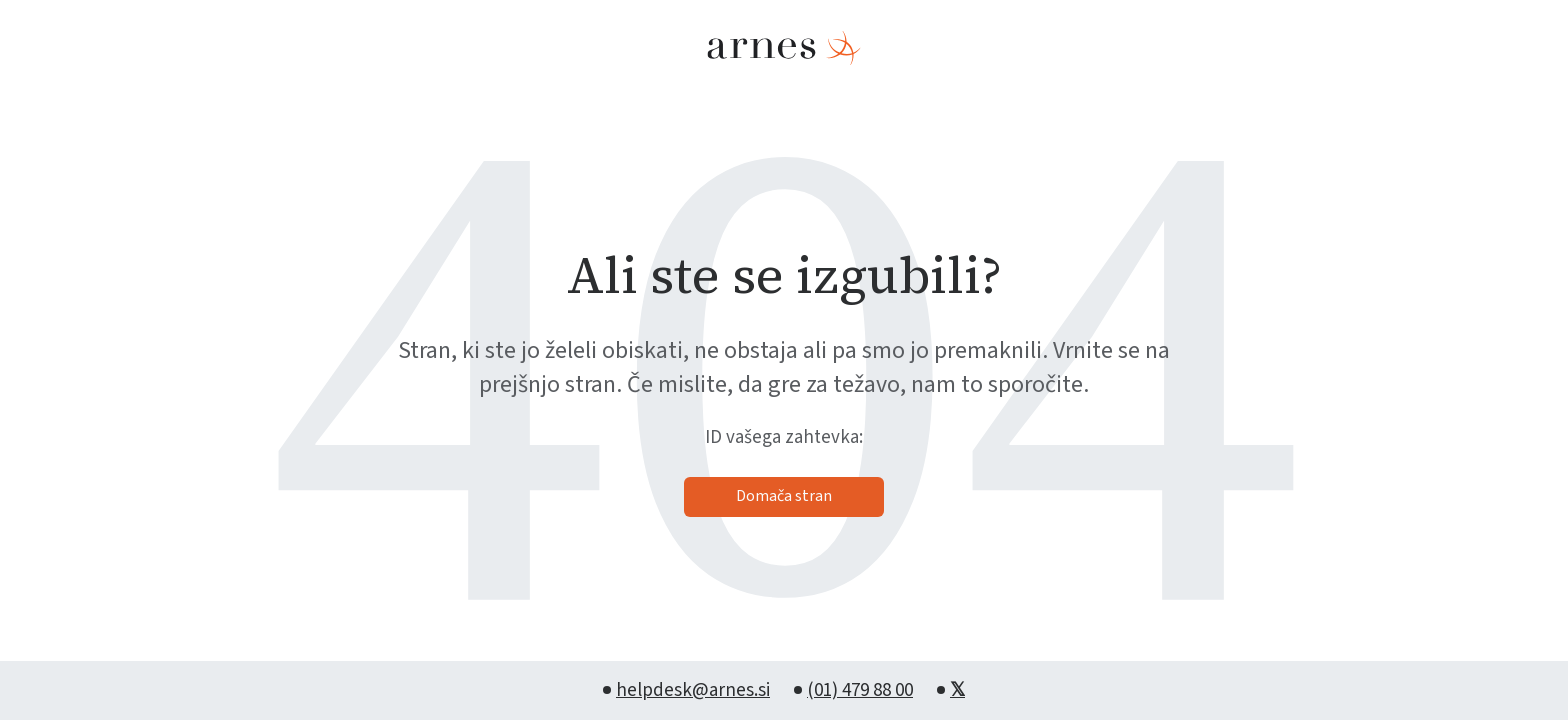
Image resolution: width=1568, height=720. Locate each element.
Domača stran (784, 496)
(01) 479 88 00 (860, 690)
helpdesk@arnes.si (693, 690)
